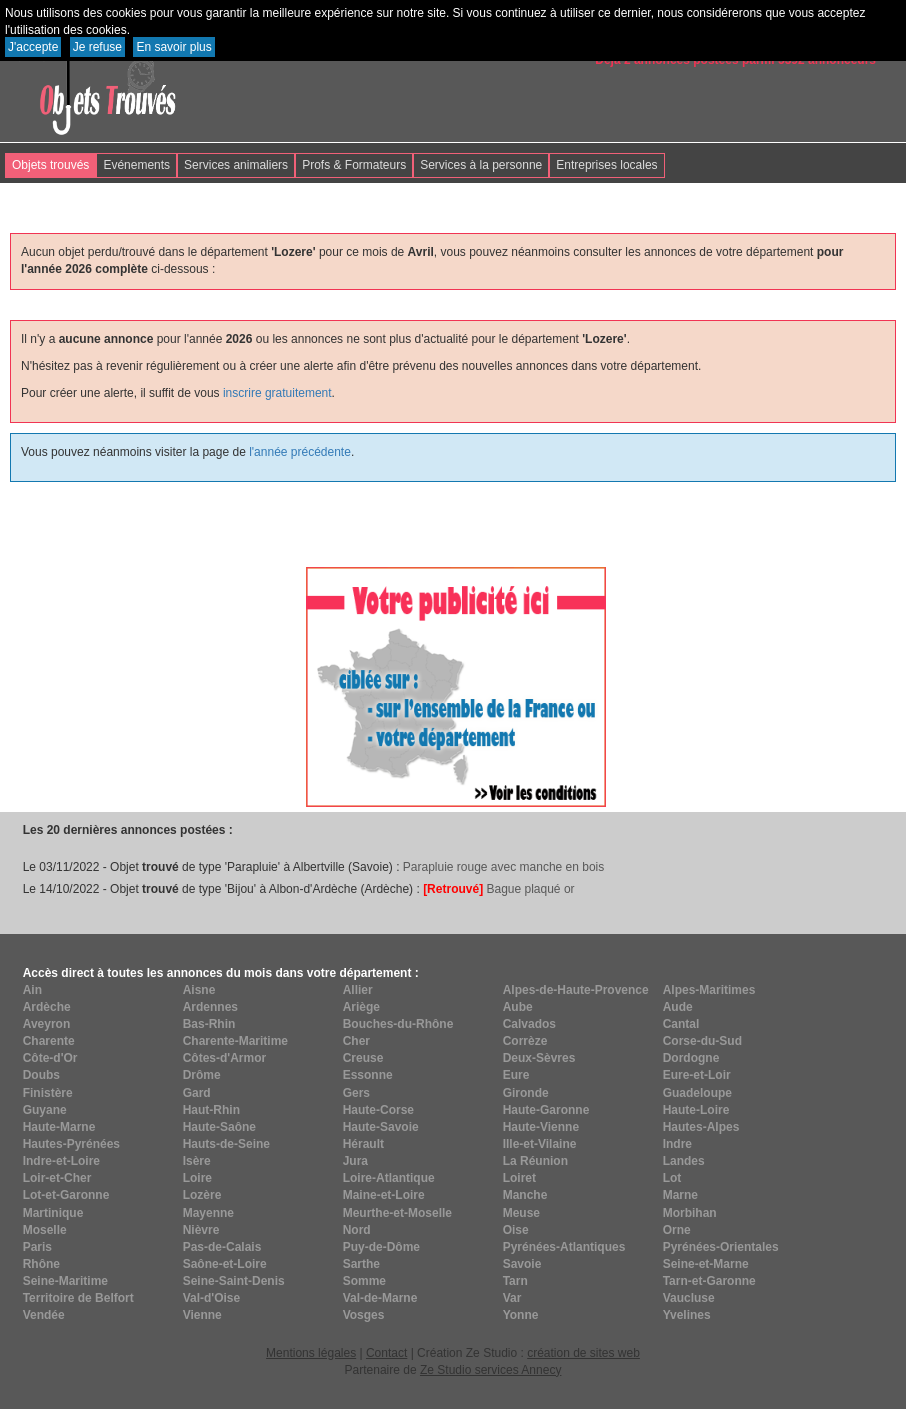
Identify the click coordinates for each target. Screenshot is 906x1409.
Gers (356, 1093)
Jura (355, 1161)
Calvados (529, 1024)
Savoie (522, 1264)
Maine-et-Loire (384, 1195)
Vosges (364, 1315)
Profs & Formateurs (354, 165)
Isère (197, 1161)
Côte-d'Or (50, 1058)
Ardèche (47, 1007)
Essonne (368, 1075)
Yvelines (687, 1315)
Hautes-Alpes (701, 1127)
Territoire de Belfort (78, 1298)
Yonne (521, 1315)
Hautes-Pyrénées (71, 1144)
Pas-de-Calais (222, 1247)
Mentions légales (311, 1353)
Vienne (202, 1315)
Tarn (515, 1281)
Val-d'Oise (212, 1298)
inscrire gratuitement (277, 393)
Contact (386, 1353)
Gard (197, 1093)
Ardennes (210, 1007)
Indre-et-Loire (61, 1161)
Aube (518, 1007)
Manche (525, 1195)
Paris (37, 1247)
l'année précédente (300, 452)
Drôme (202, 1075)
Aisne (199, 990)
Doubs (41, 1075)
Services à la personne (481, 165)
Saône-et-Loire (225, 1264)
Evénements (136, 165)
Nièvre (201, 1230)
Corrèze (525, 1041)
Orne (677, 1230)
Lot (672, 1178)
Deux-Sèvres (539, 1058)
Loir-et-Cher (57, 1178)
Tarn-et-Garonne (709, 1281)
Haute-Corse (378, 1110)
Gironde (526, 1093)
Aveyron (47, 1024)
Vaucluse (689, 1298)
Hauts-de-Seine (226, 1144)
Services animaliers (236, 165)
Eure (516, 1075)
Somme (364, 1281)
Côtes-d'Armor (225, 1058)
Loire (197, 1178)
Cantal (681, 1024)
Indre (677, 1144)
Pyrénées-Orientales (721, 1247)
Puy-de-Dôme (381, 1247)
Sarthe (361, 1264)
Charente (49, 1041)
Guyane (45, 1110)
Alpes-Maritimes (709, 990)
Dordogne (691, 1058)
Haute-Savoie (381, 1127)
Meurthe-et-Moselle (397, 1213)
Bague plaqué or (498, 889)
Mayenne (208, 1213)
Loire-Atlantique (389, 1178)
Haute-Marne (59, 1127)
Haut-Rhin (211, 1110)
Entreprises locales (606, 165)
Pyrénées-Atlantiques (564, 1247)
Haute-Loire (696, 1110)
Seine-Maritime (65, 1281)
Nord (357, 1230)
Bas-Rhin (209, 1024)
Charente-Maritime (235, 1041)
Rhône (41, 1264)
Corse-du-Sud (702, 1041)
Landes (684, 1161)
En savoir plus (173, 47)
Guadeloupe (697, 1093)
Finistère (48, 1093)
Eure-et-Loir (697, 1075)
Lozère (202, 1195)
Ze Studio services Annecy (490, 1370)
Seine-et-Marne (706, 1264)
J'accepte (33, 47)
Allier (358, 990)
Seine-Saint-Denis (234, 1281)
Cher (356, 1041)
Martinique (53, 1213)
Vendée (44, 1315)
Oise (516, 1230)
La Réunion (535, 1161)
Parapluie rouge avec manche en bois (503, 867)
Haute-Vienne (541, 1127)
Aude (678, 1007)
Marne (680, 1195)
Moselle (45, 1230)
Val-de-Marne (380, 1298)
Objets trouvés (50, 165)
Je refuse (97, 47)
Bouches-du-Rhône (398, 1024)
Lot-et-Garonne (66, 1195)
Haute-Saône (219, 1127)
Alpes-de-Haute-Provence (576, 990)
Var (512, 1298)
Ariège (361, 1007)
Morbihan (690, 1213)
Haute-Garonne (546, 1110)
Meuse (521, 1213)
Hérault (363, 1144)
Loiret (519, 1178)
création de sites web (583, 1353)
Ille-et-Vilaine (540, 1144)
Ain (32, 990)
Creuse (363, 1058)
